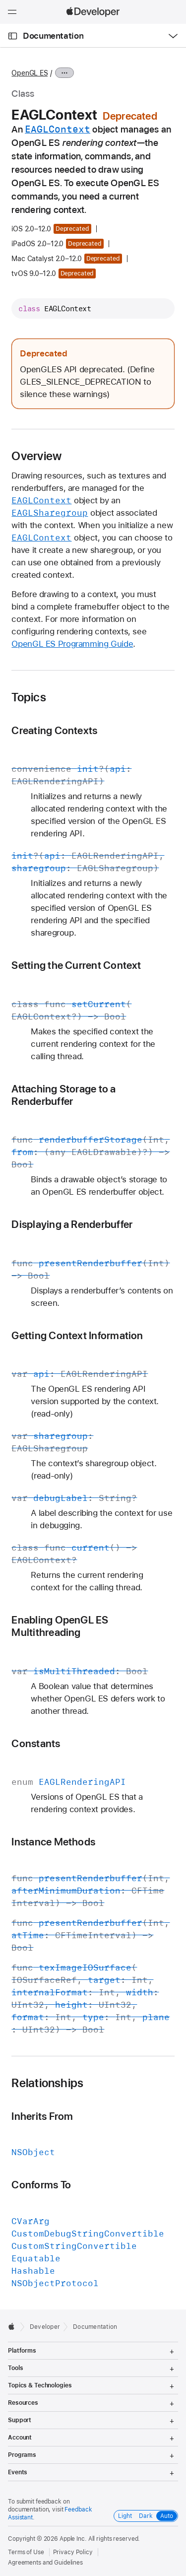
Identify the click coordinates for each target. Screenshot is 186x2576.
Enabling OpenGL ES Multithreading (59, 1626)
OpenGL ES (29, 73)
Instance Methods (53, 1841)
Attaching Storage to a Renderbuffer (63, 1095)
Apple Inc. (73, 2538)
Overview (36, 456)
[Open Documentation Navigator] (12, 36)
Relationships (47, 2083)
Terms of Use (26, 2552)
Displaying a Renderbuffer (71, 1224)
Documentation (53, 36)
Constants (35, 1743)
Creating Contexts (54, 730)
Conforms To (41, 2184)
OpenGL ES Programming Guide (72, 644)
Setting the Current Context (76, 965)
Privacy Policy (73, 2552)
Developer (45, 2326)
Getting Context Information (77, 1335)
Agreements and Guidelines (45, 2562)
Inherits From (42, 2116)
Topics (28, 697)
